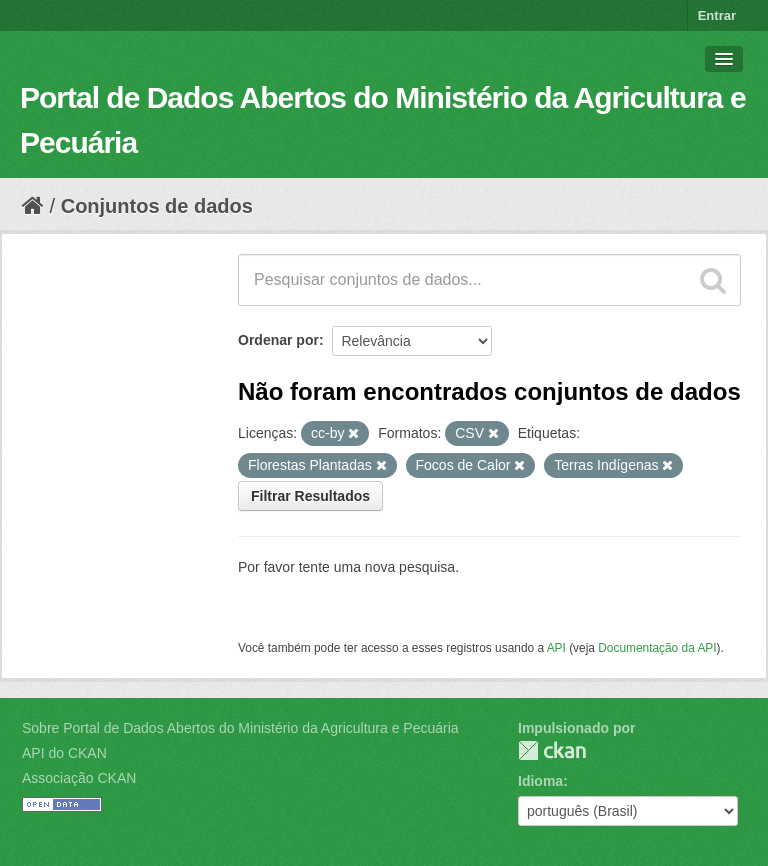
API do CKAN (64, 753)
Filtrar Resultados (310, 496)
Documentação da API (657, 648)
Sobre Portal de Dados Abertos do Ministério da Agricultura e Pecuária (240, 728)
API (556, 648)
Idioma (540, 781)
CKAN (552, 750)
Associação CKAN (79, 778)
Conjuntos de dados (157, 206)
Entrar (717, 15)
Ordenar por (278, 340)
